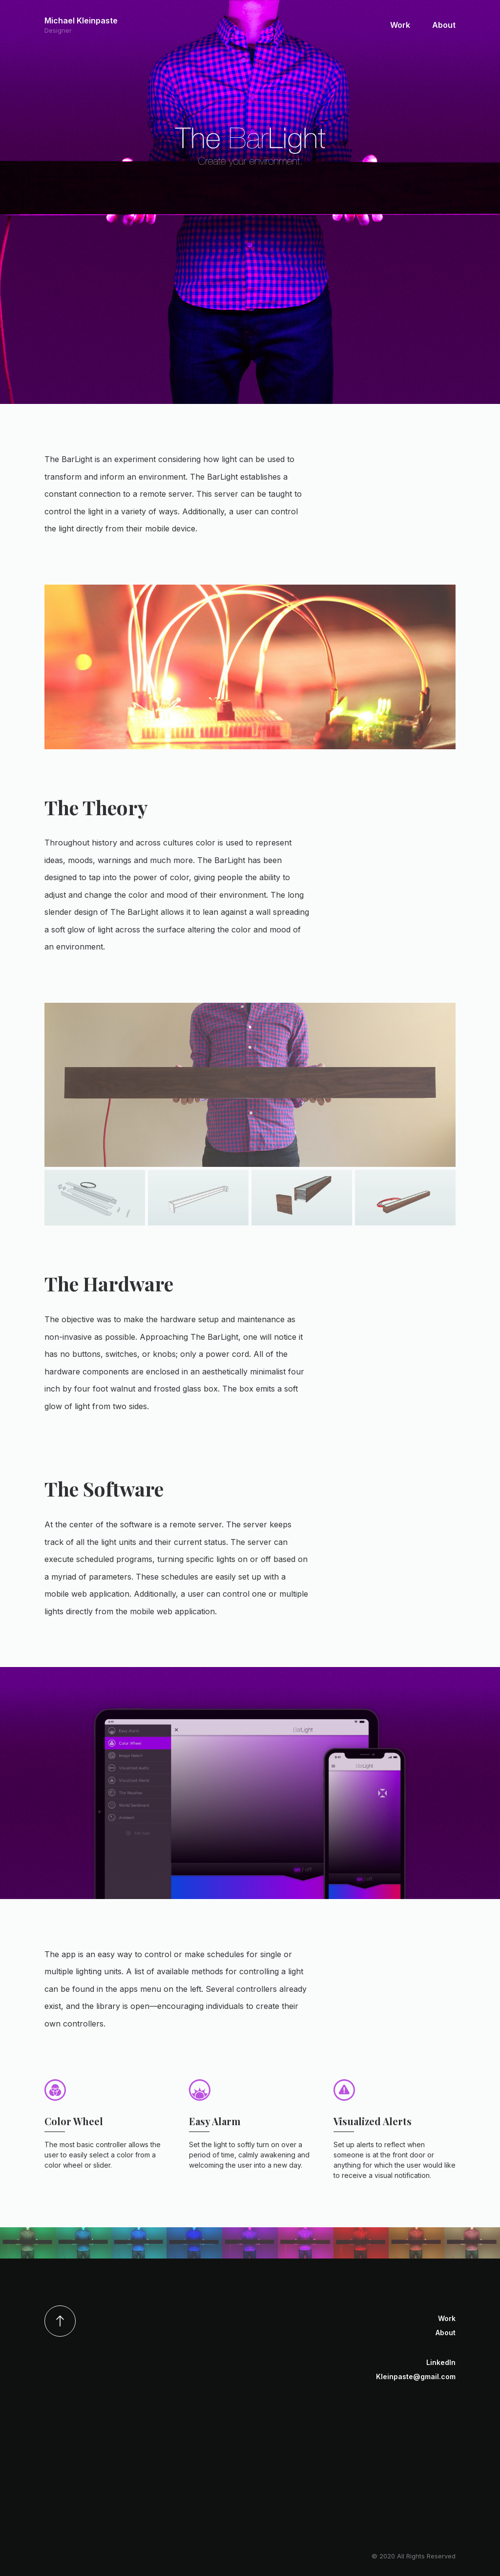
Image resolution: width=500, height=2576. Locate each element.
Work (400, 25)
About (444, 25)
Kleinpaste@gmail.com (416, 2376)
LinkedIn (441, 2362)
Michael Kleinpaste (81, 25)
